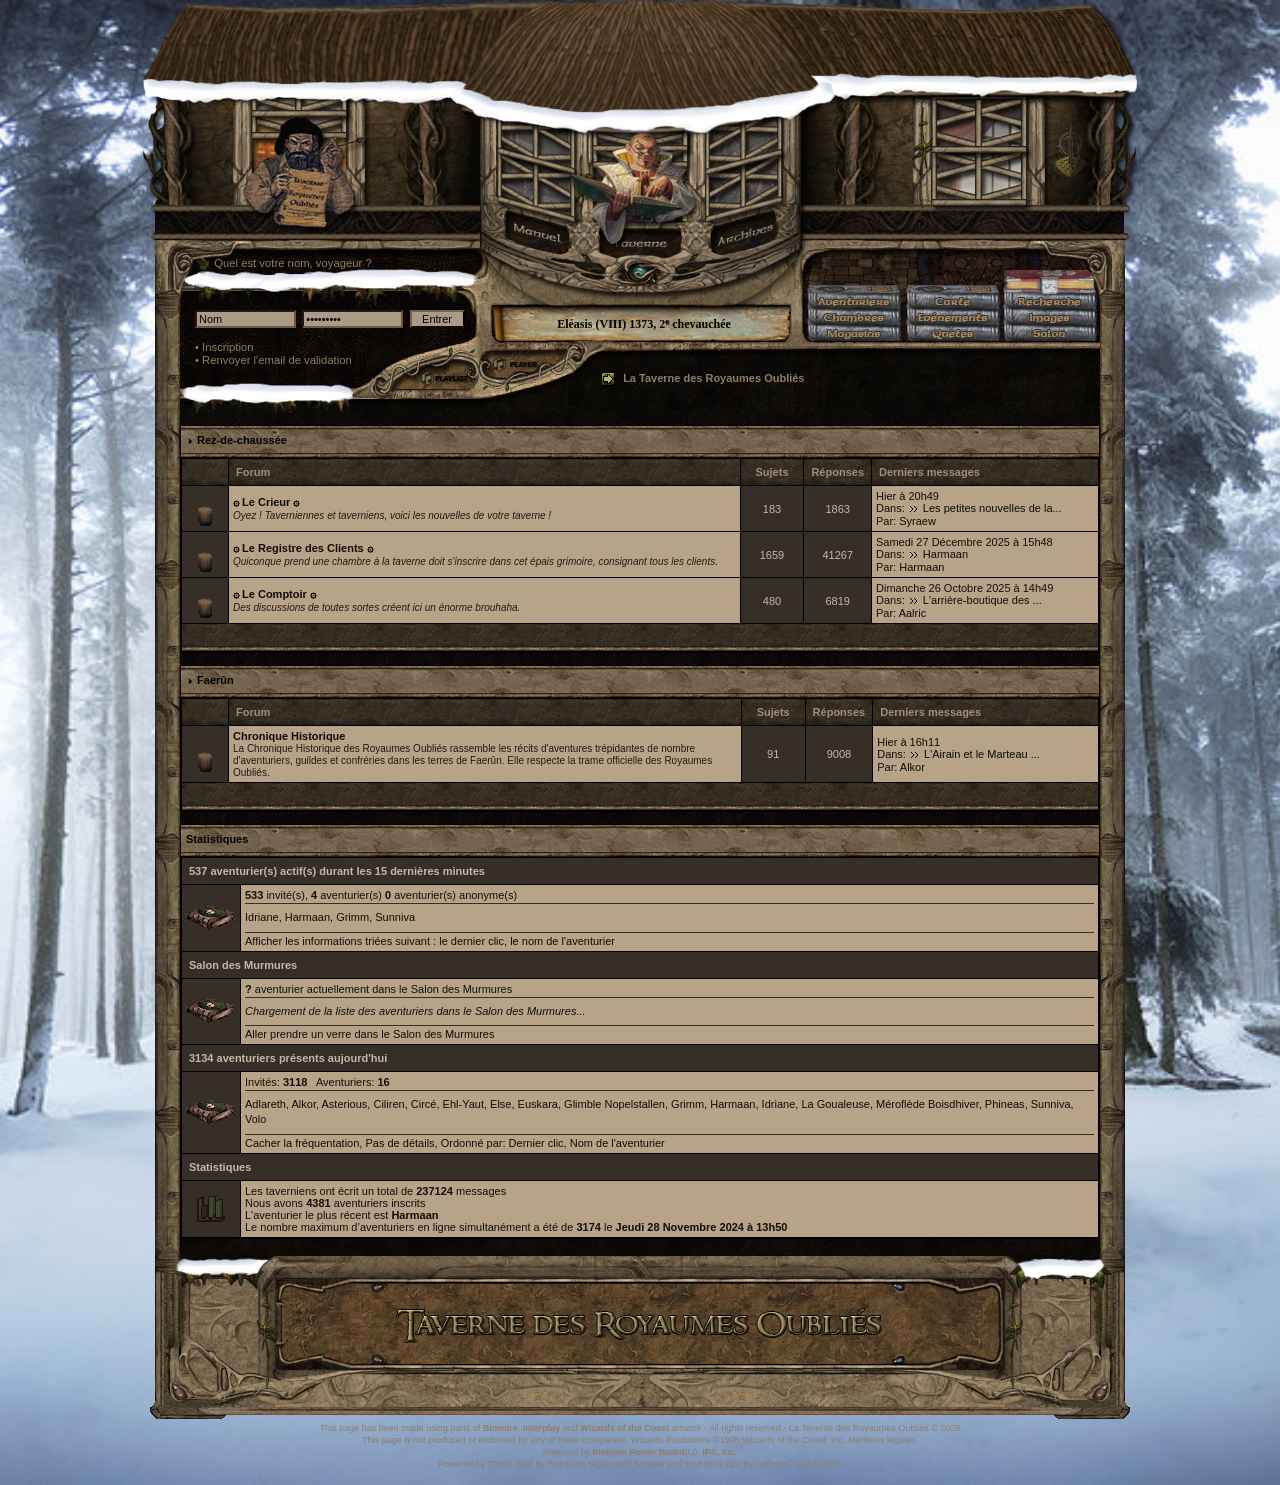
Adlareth (265, 1104)
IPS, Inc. (719, 1452)
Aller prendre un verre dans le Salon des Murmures (369, 1034)
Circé (424, 1104)
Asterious (344, 1104)
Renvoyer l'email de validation (277, 360)
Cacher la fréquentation (302, 1143)
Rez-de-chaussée (242, 440)
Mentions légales (882, 1440)
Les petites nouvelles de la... (992, 508)
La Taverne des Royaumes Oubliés (713, 378)
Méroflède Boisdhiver (927, 1104)
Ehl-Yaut (463, 1104)
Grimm (352, 917)
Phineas (1005, 1104)
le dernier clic (471, 941)
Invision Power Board (639, 1452)
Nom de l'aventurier (617, 1143)
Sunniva (395, 917)
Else (500, 1104)
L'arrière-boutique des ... (982, 600)
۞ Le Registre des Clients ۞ (303, 548)
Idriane (262, 917)
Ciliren (388, 1104)
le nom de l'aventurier (562, 941)
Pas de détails (399, 1143)
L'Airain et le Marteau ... (982, 754)
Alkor (912, 767)
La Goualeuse (835, 1104)
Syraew (917, 521)
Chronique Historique (289, 736)
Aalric (913, 613)
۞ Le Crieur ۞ (266, 502)
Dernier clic (536, 1143)
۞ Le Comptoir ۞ (274, 594)
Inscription (228, 347)
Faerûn (215, 680)
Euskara (538, 1104)
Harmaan (945, 554)
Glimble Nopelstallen (614, 1104)
